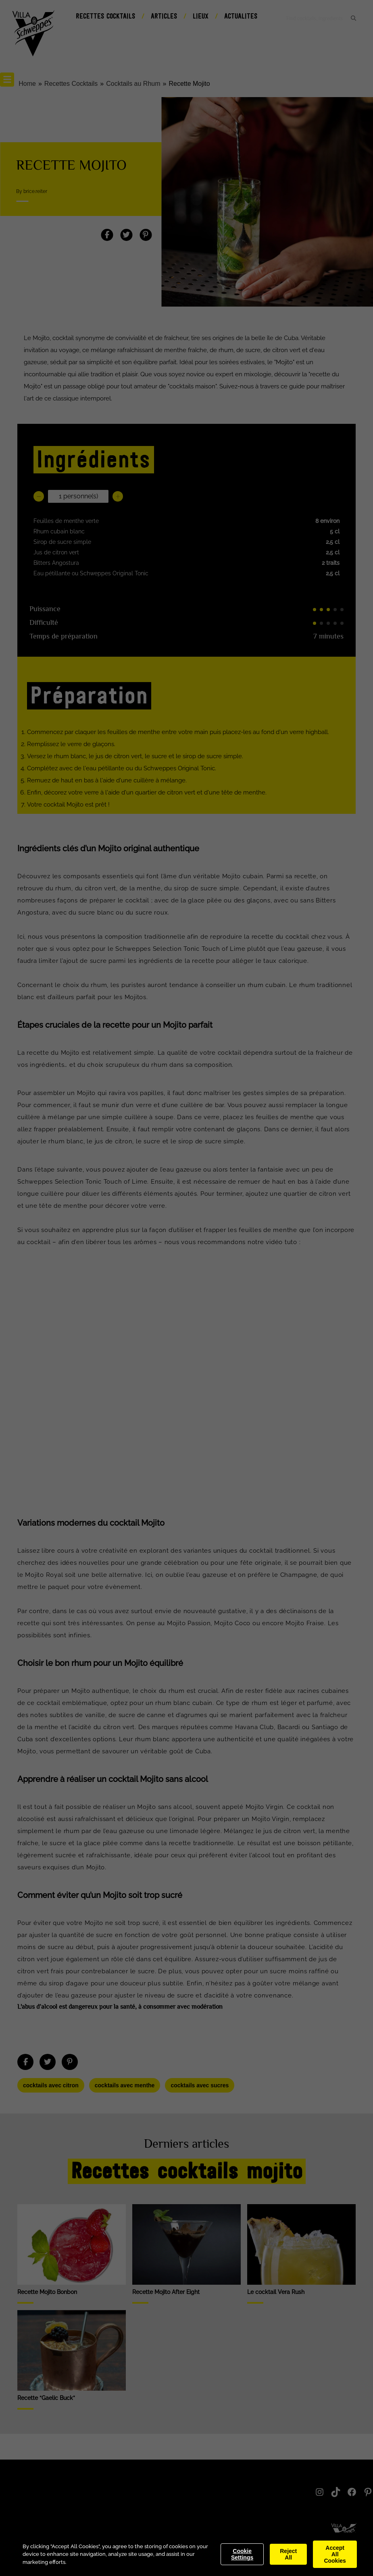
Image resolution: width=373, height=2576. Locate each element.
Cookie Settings (242, 2554)
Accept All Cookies (335, 2554)
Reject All (288, 2554)
